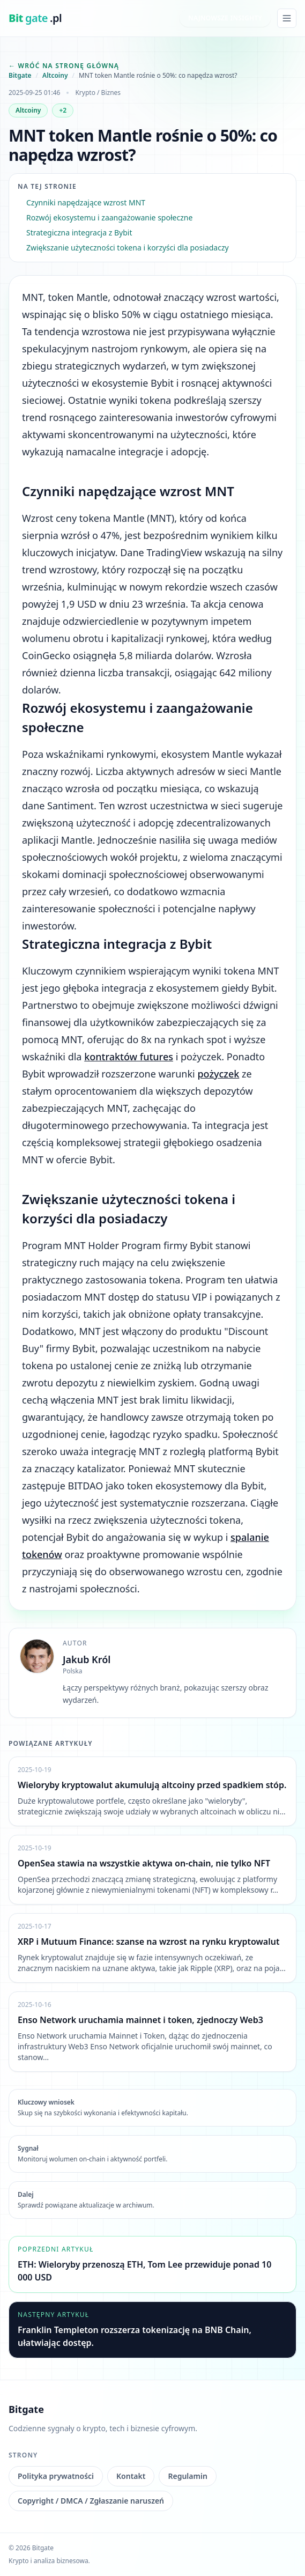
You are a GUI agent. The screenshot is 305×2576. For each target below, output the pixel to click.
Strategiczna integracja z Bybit (79, 232)
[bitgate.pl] (35, 18)
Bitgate (20, 75)
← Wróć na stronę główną (64, 65)
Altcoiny (55, 75)
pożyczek (218, 1074)
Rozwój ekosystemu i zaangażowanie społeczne (109, 217)
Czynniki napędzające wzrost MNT (85, 202)
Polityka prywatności (56, 2476)
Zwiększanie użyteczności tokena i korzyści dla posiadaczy (127, 247)
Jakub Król (86, 1659)
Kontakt (130, 2476)
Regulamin (187, 2476)
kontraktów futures (128, 1057)
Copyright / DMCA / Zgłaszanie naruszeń (91, 2501)
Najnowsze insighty (225, 18)
